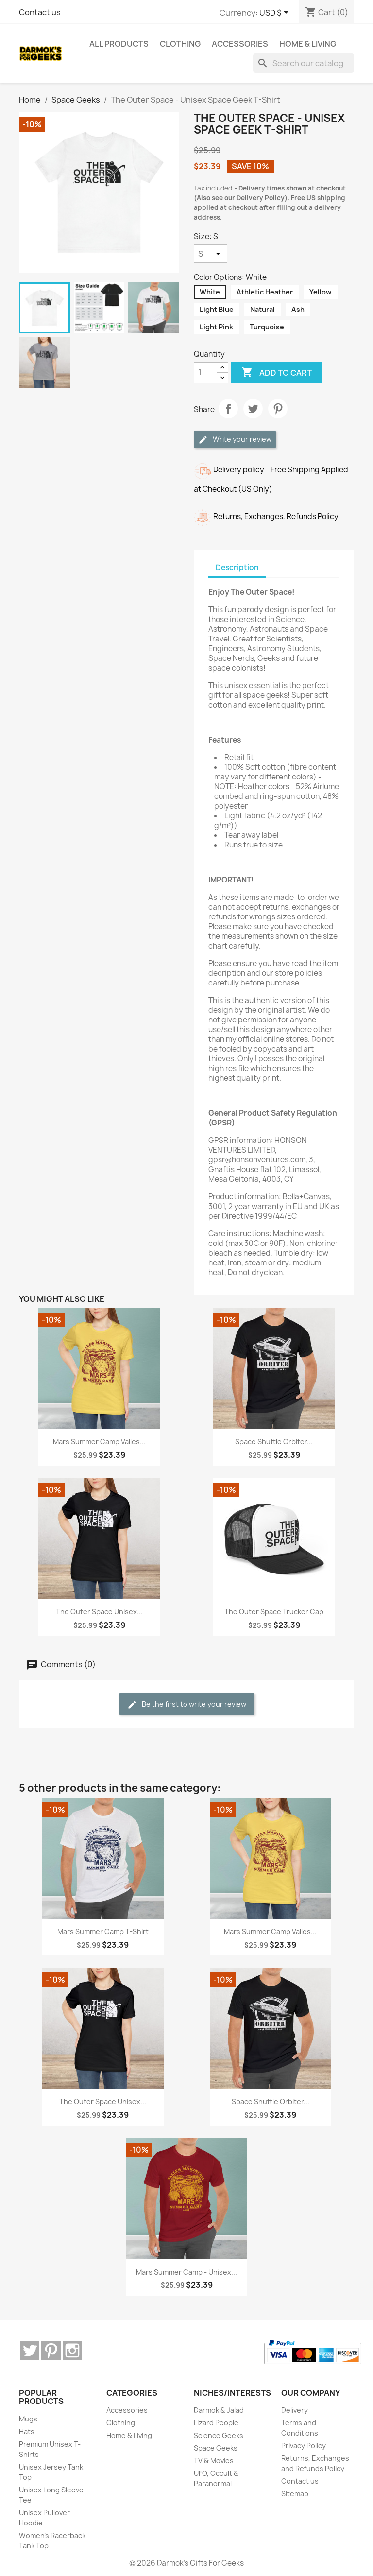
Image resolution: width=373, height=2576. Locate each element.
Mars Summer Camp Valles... (99, 1441)
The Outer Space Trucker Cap (273, 1611)
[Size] (210, 253)
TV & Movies (214, 2460)
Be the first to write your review (186, 1704)
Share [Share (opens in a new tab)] (228, 408)
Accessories (127, 2410)
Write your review (234, 439)
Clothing (120, 2422)
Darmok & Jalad (219, 2410)
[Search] (303, 63)
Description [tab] (237, 567)
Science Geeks (218, 2435)
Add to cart (276, 372)
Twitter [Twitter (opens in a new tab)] (29, 2350)
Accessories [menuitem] (240, 43)
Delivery (294, 2410)
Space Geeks (215, 2448)
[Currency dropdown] (275, 13)
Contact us (40, 12)
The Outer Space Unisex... (99, 1611)
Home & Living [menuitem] (307, 43)
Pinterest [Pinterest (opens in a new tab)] (278, 408)
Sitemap (294, 2493)
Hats (26, 2431)
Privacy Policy (303, 2445)
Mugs (28, 2418)
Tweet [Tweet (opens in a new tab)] (253, 408)
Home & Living (129, 2435)
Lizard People (216, 2422)
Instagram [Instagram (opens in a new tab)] (72, 2350)
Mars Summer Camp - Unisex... (186, 2272)
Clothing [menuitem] (180, 43)
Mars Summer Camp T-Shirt (103, 1931)
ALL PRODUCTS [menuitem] (119, 43)
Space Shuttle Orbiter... (274, 1441)
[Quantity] (205, 372)
